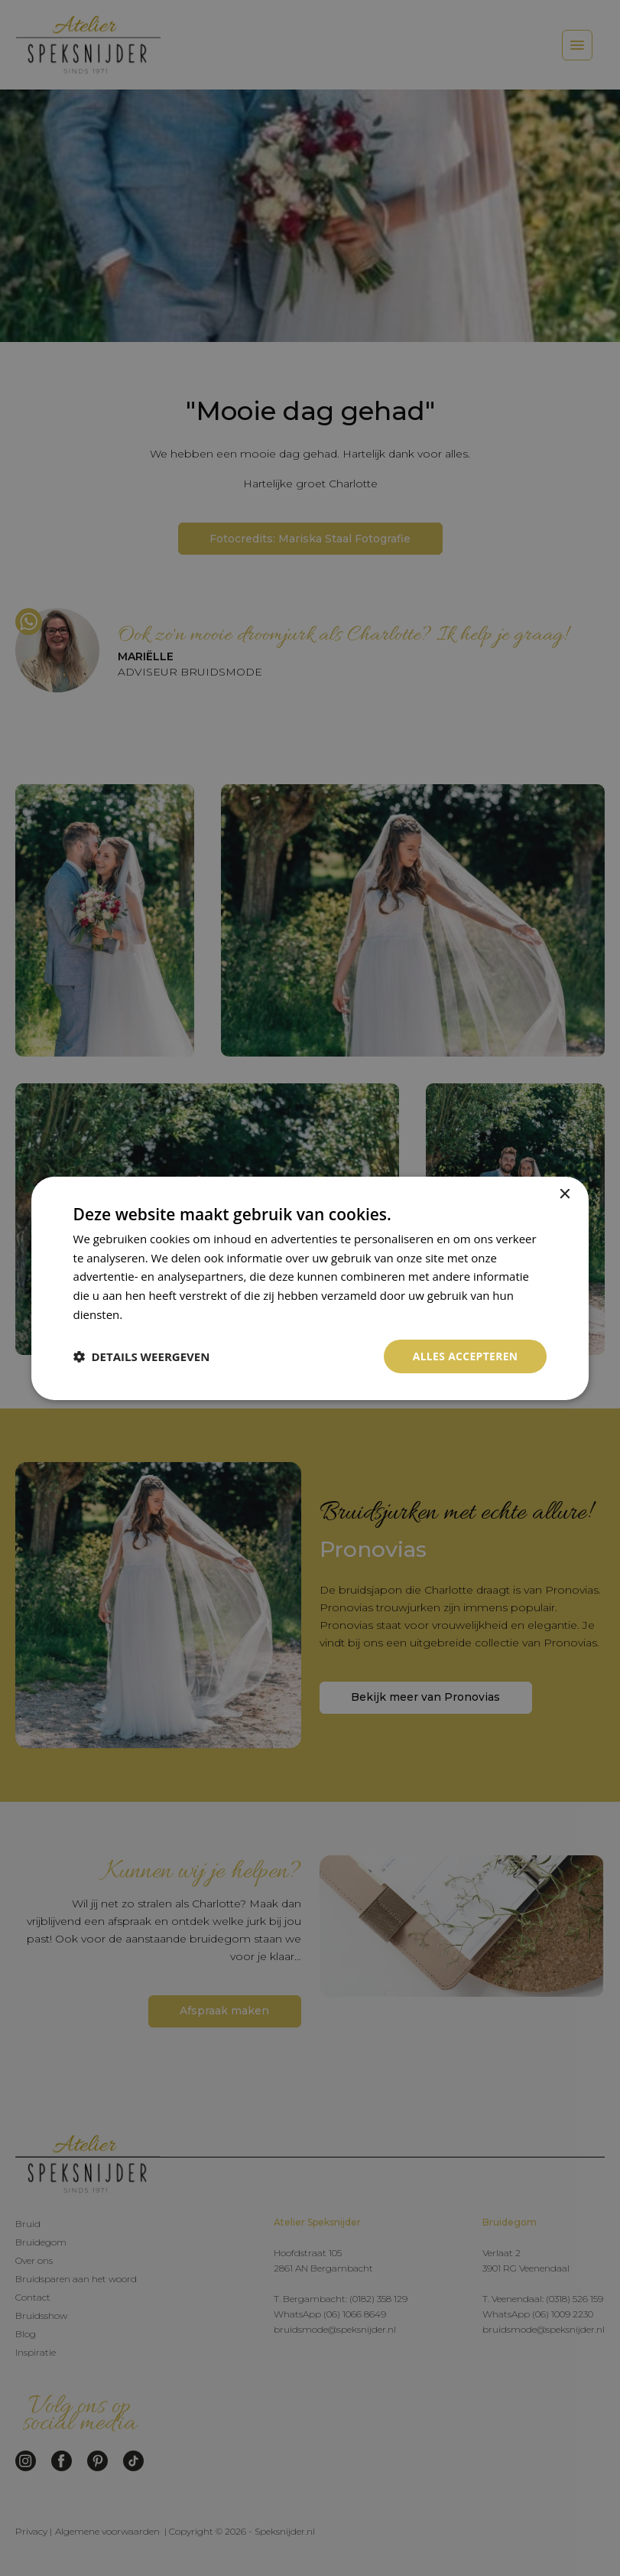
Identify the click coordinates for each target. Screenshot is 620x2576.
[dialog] (310, 1288)
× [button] (564, 1194)
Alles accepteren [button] (464, 1355)
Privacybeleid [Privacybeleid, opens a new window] (160, 1313)
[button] (141, 1356)
